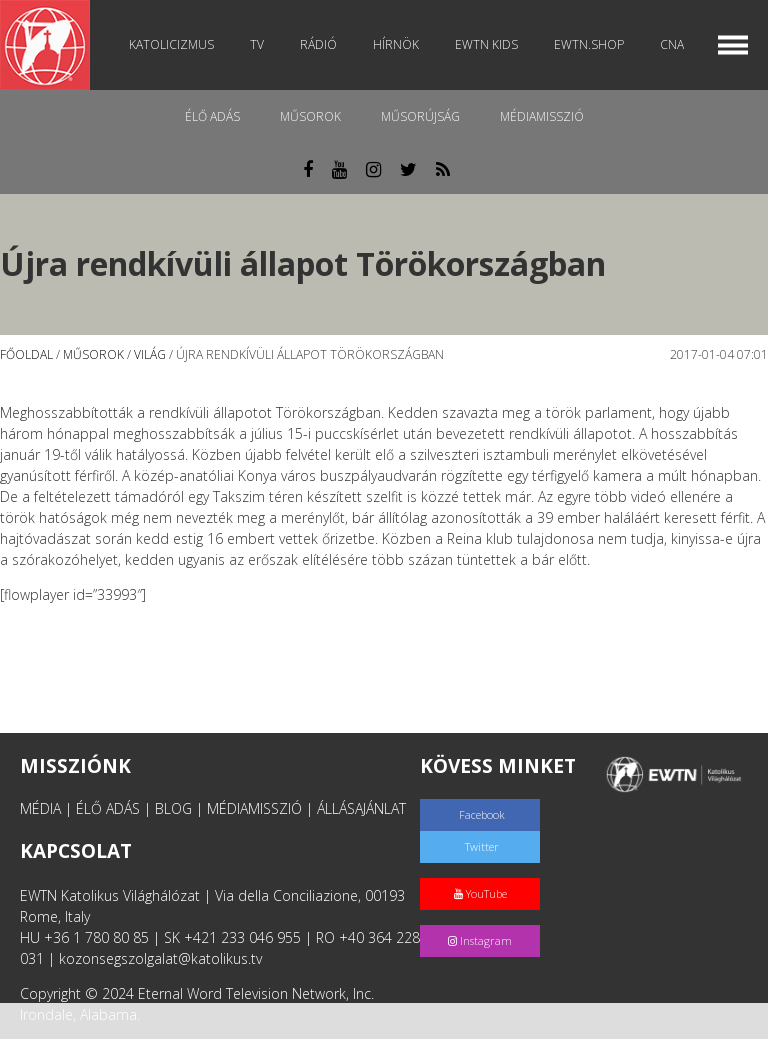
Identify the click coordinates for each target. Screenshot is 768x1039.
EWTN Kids (486, 44)
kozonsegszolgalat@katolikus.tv (160, 958)
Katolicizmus (171, 44)
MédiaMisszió (542, 116)
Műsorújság (420, 116)
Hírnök (396, 44)
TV (257, 44)
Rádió (318, 44)
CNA (672, 44)
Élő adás (212, 116)
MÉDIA (40, 808)
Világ (150, 354)
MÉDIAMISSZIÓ (254, 808)
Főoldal (26, 354)
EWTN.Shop (589, 44)
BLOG (173, 808)
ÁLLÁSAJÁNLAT (361, 808)
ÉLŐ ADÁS (108, 808)
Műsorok (310, 116)
